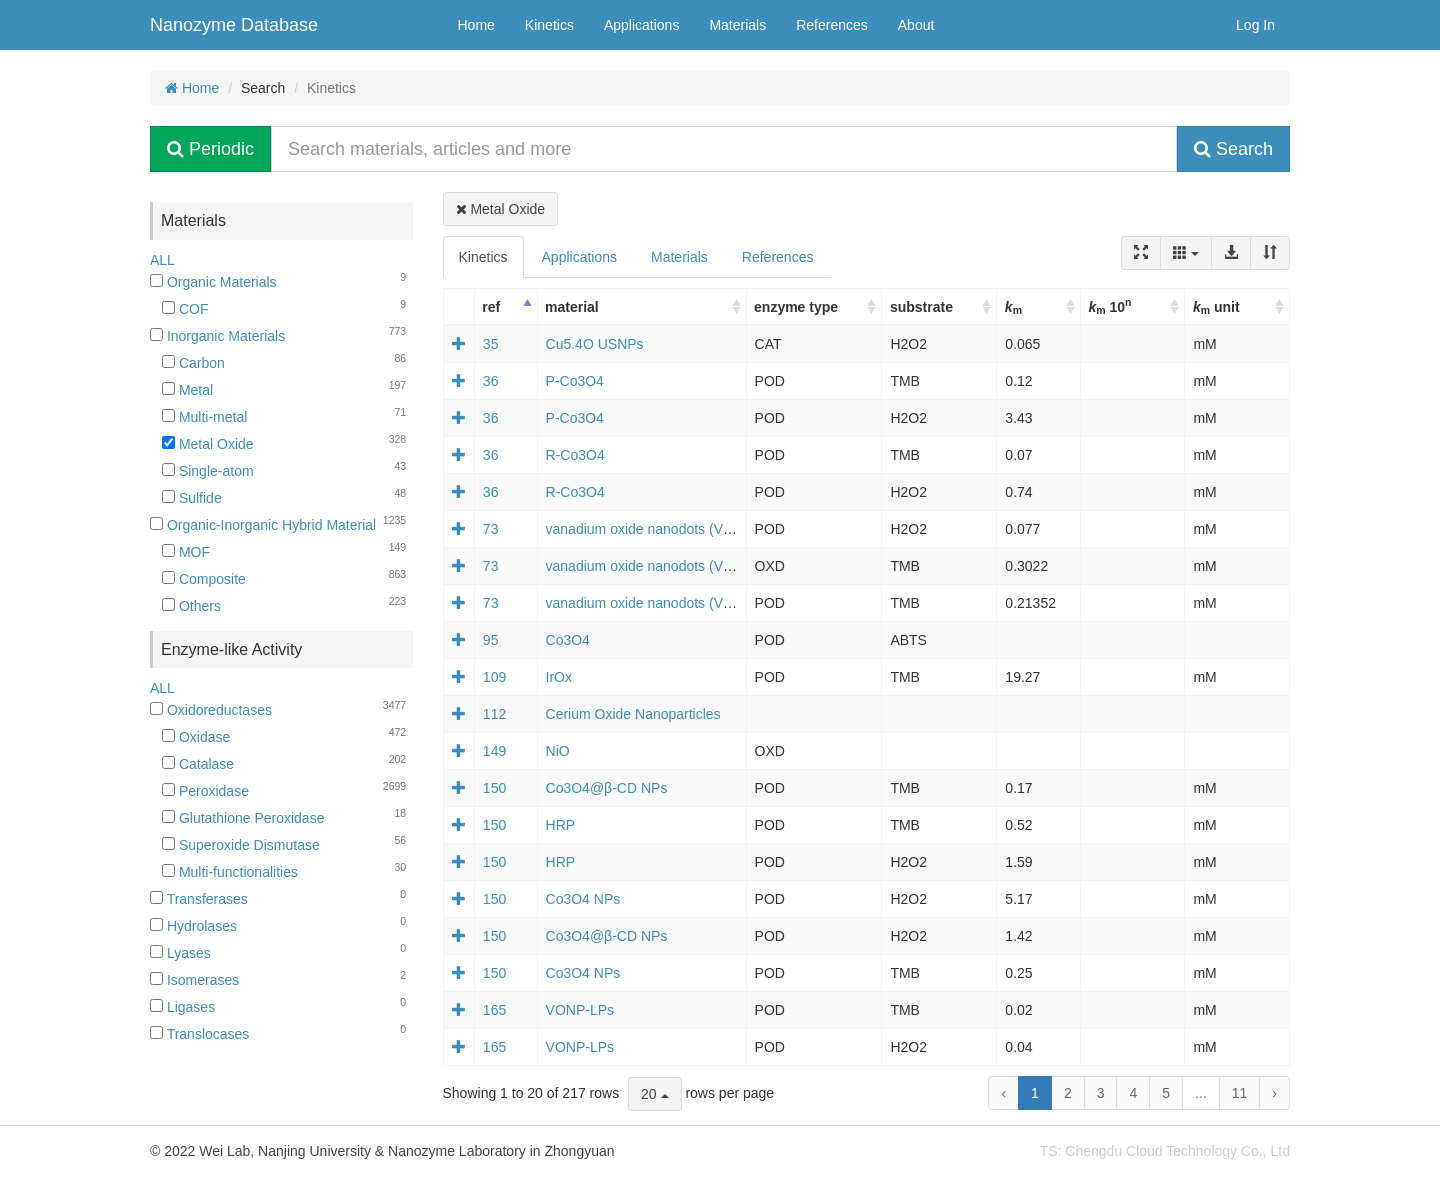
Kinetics (549, 25)
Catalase (198, 764)
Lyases (180, 953)
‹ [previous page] (1003, 1093)
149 (494, 751)
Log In (1255, 25)
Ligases (182, 1007)
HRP (561, 825)
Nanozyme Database (234, 25)
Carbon (193, 363)
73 (491, 529)
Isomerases (194, 980)
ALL (162, 260)
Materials (737, 25)
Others (191, 606)
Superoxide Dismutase (241, 845)
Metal (187, 390)
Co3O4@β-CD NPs (607, 788)
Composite (204, 579)
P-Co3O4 (575, 381)
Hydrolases (193, 926)
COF (185, 309)
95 (491, 640)
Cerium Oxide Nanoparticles (633, 714)
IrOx (559, 677)
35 (491, 344)
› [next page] (1274, 1093)
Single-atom (208, 471)
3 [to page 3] (1101, 1093)
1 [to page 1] (1035, 1093)
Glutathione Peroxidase (243, 818)
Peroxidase (205, 791)
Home (476, 25)
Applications (642, 25)
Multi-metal (204, 417)
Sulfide (192, 498)
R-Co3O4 (575, 455)
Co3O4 (568, 640)
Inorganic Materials (217, 336)
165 (494, 1010)
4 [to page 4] (1133, 1093)
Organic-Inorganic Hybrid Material (263, 525)
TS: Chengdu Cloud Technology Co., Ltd (1165, 1151)
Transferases (199, 899)
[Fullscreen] (1141, 253)
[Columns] (1186, 253)
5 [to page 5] (1166, 1093)
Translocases (199, 1034)
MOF (186, 552)
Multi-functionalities (230, 872)
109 (494, 677)
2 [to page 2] (1068, 1093)
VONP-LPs (580, 1010)
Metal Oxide (208, 444)
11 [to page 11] (1240, 1093)
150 (494, 788)
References (832, 25)
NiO (558, 751)
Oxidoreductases (211, 710)
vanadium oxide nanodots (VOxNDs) (659, 529)
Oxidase (196, 737)
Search (1233, 149)
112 (494, 714)
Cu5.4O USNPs (595, 344)
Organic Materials (213, 282)
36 (491, 381)
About (916, 25)
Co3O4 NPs (583, 899)
